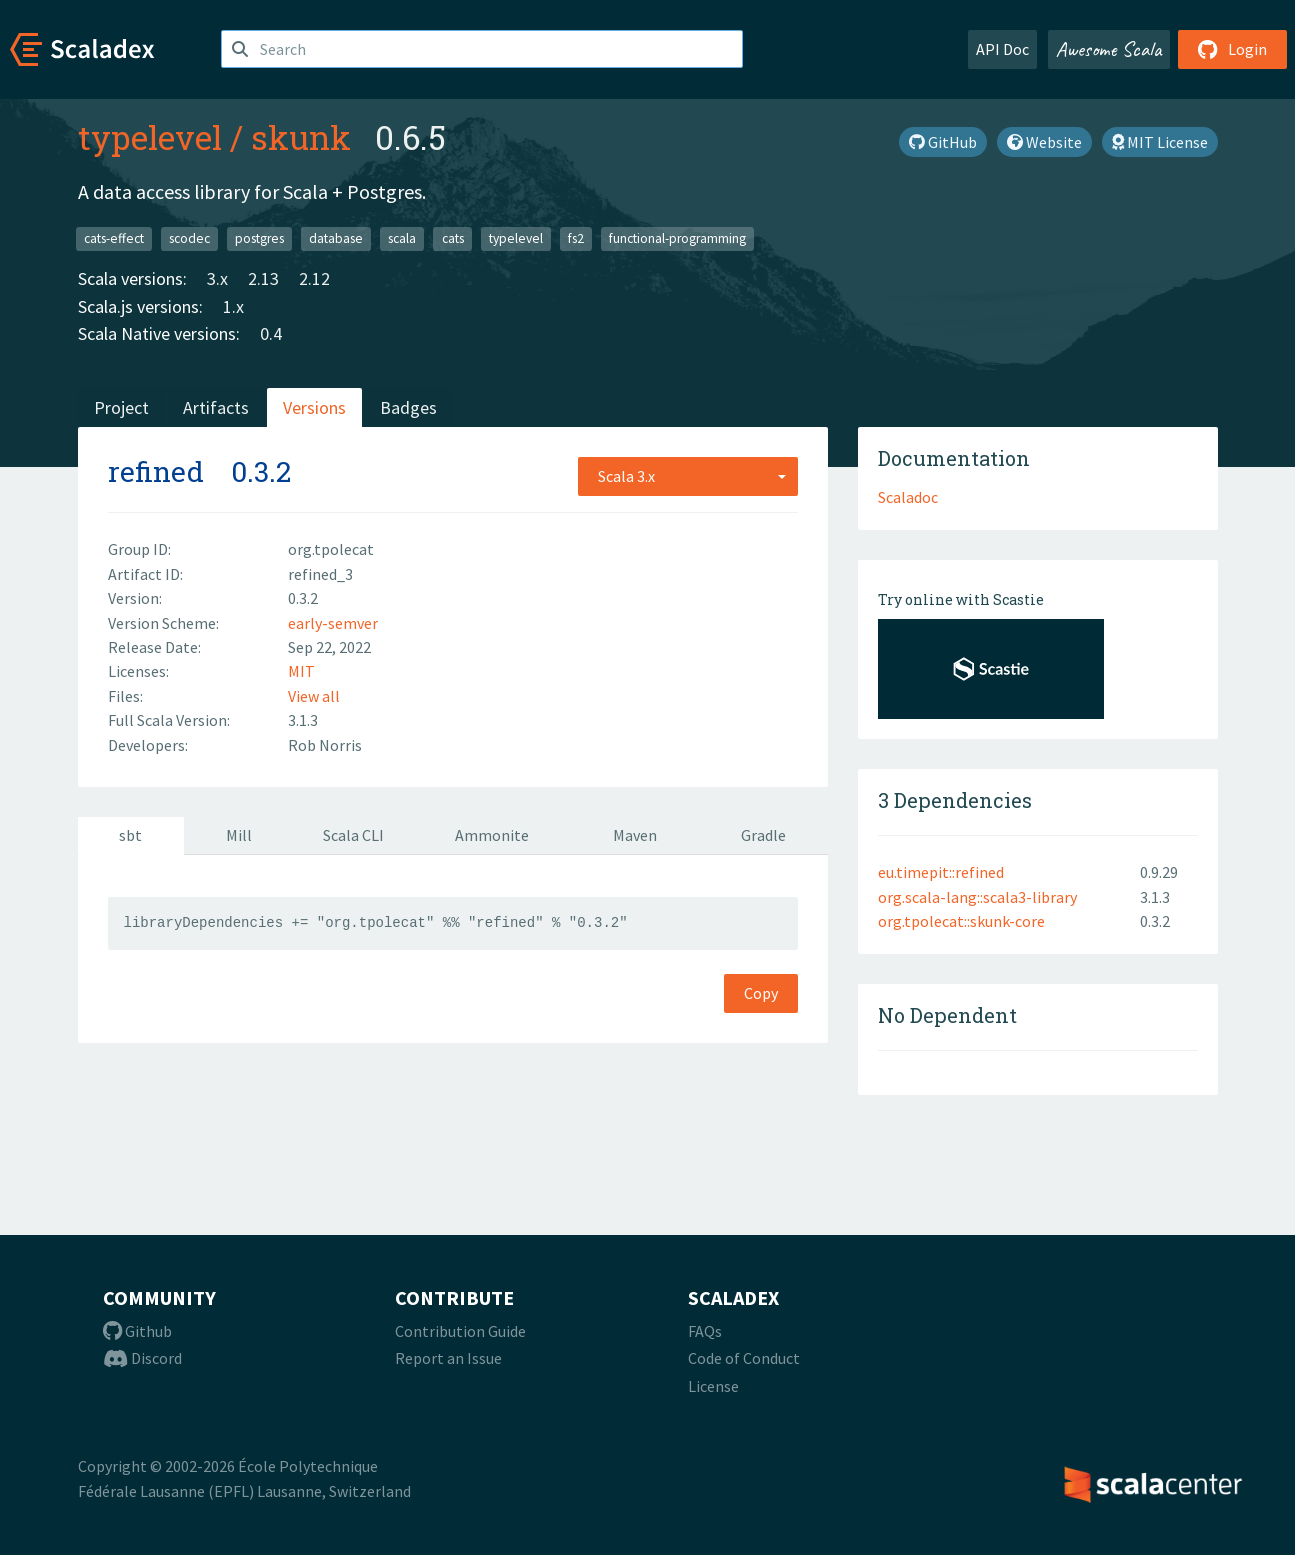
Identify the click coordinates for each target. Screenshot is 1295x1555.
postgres (259, 238)
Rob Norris (325, 745)
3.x (217, 278)
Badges (408, 407)
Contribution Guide (460, 1331)
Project (121, 407)
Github (137, 1331)
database (336, 238)
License (713, 1386)
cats (453, 238)
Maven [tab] (635, 835)
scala (402, 238)
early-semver (333, 623)
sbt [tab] (130, 835)
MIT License (1160, 142)
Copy (761, 993)
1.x (233, 306)
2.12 (314, 278)
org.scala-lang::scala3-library (977, 897)
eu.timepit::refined (941, 872)
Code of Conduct (744, 1358)
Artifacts (216, 407)
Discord (142, 1358)
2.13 (263, 278)
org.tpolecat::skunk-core (961, 921)
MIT (301, 671)
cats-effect (114, 238)
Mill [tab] (239, 835)
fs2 (576, 238)
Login (1232, 49)
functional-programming (677, 238)
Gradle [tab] (763, 835)
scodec (189, 238)
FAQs (705, 1331)
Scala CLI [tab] (353, 835)
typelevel (150, 137)
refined (156, 471)
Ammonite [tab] (492, 835)
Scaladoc (908, 497)
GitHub (943, 142)
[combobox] (688, 476)
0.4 (271, 333)
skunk (301, 137)
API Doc (1002, 49)
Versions (314, 407)
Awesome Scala (1109, 49)
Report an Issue (448, 1358)
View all (314, 696)
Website (1044, 142)
